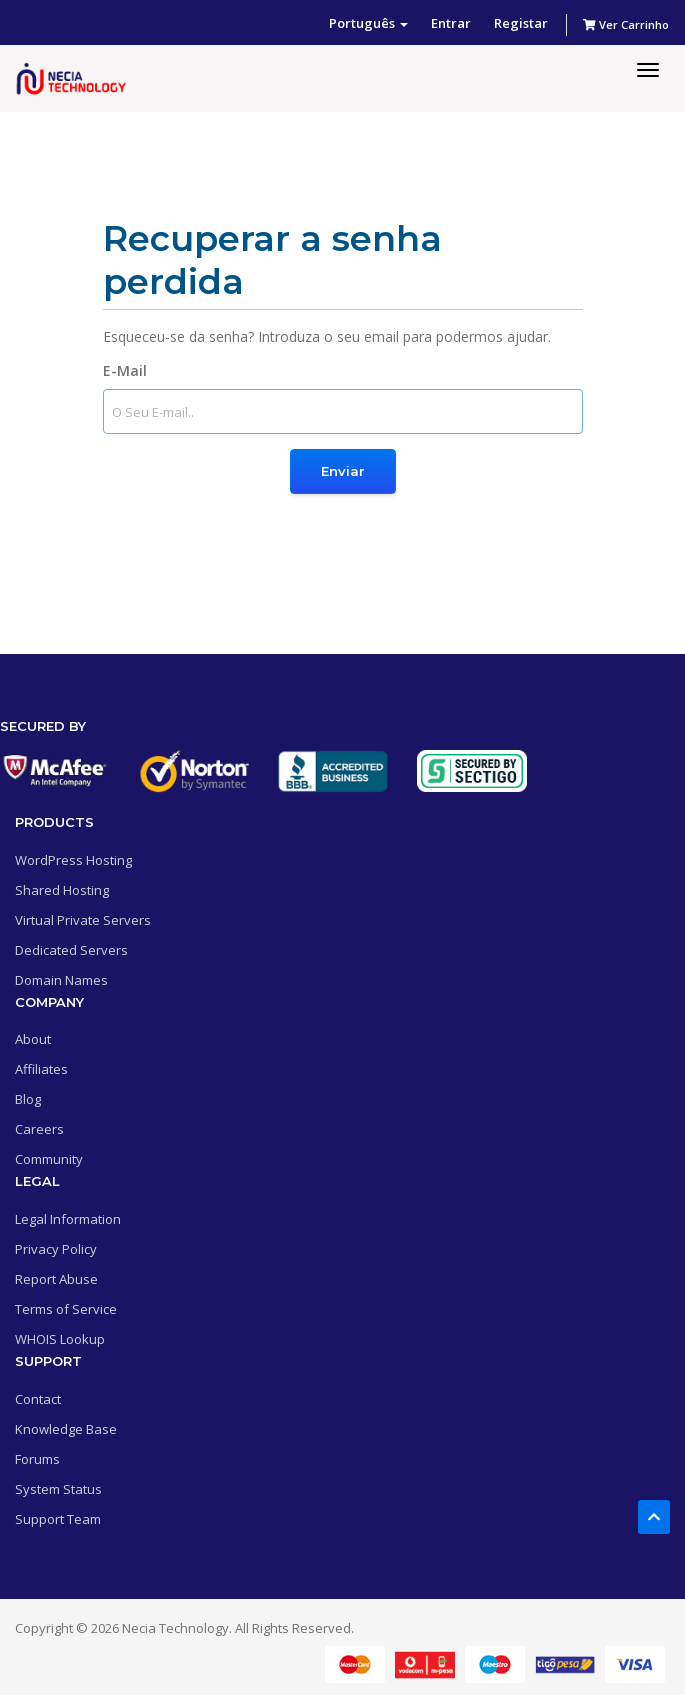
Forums (37, 1459)
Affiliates (41, 1069)
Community (49, 1159)
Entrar (451, 23)
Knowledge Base (66, 1429)
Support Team (58, 1519)
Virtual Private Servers (83, 920)
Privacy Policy (56, 1249)
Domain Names (61, 980)
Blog (28, 1099)
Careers (39, 1129)
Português (368, 23)
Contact (38, 1399)
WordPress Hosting (73, 860)
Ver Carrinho (626, 24)
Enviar (343, 471)
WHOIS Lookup (60, 1339)
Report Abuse (56, 1279)
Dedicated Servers (71, 950)
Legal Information (68, 1219)
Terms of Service (66, 1309)
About (33, 1039)
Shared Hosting (62, 890)
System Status (58, 1489)
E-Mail (125, 370)
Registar (521, 23)
